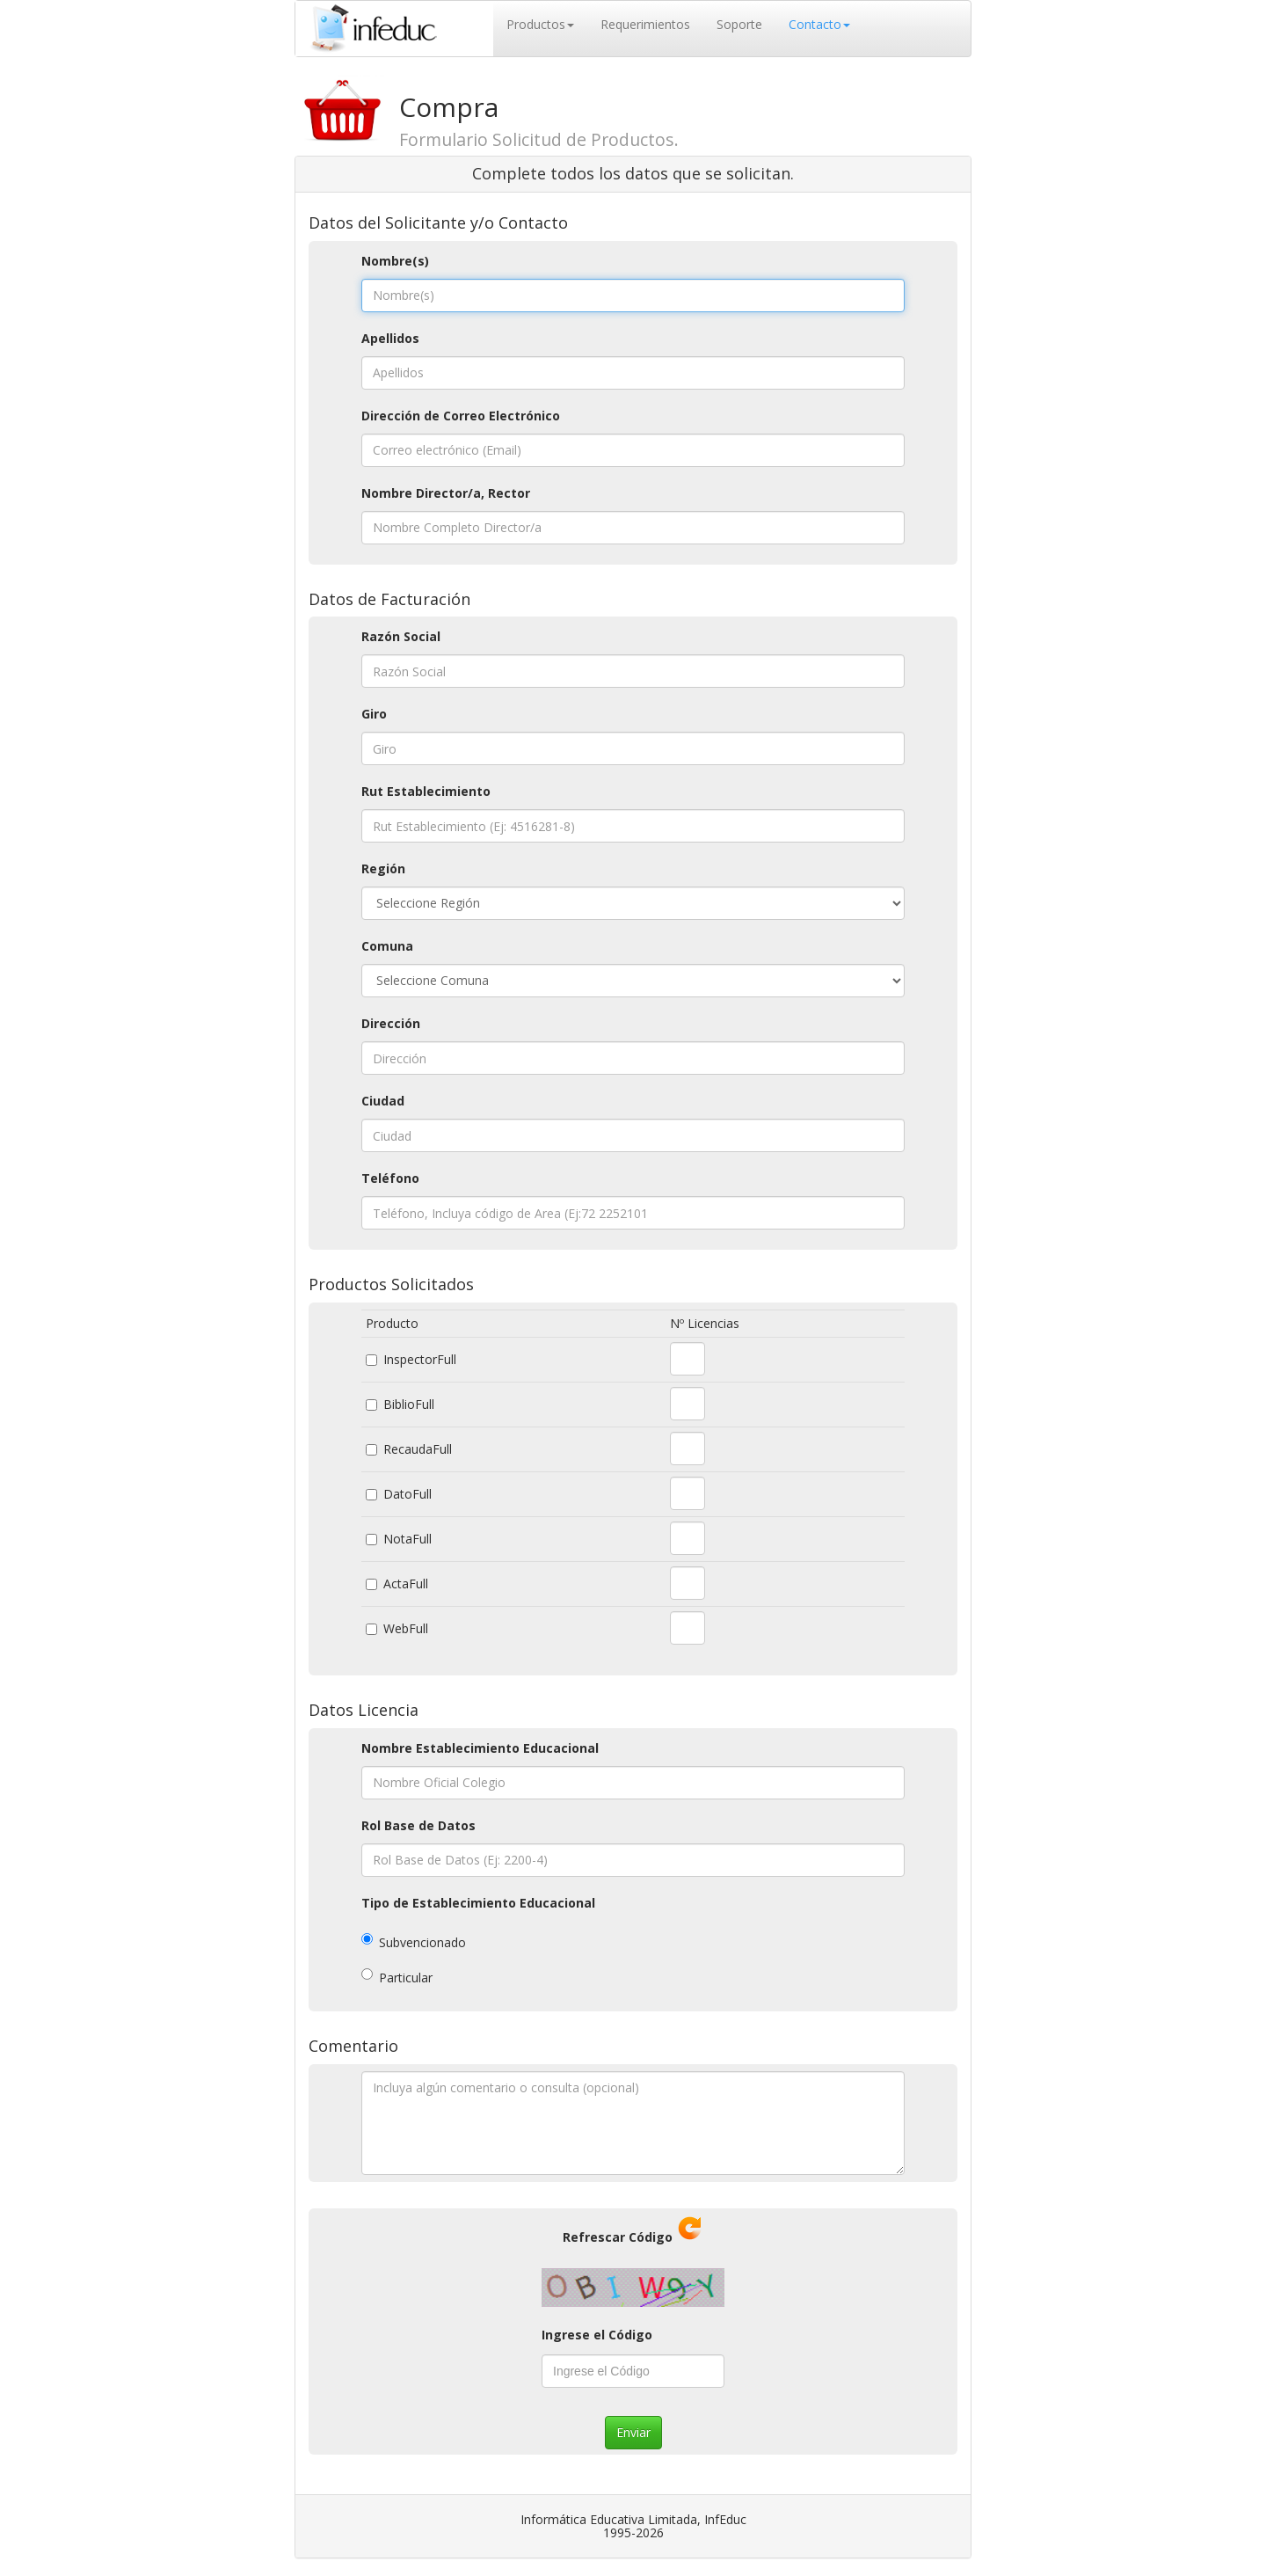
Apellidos (390, 338)
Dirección (390, 1023)
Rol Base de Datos (418, 1825)
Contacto (819, 24)
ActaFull (405, 1583)
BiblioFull (408, 1404)
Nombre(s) (395, 260)
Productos (540, 24)
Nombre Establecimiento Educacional (480, 1748)
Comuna (387, 946)
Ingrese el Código (597, 2334)
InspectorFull (419, 1359)
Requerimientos (645, 24)
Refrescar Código (618, 2237)
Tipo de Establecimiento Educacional (478, 1902)
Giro (374, 713)
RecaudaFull (417, 1449)
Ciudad (382, 1100)
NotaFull (407, 1538)
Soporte (739, 24)
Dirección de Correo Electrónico (460, 415)
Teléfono (390, 1178)
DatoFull (407, 1493)
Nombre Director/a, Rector (445, 493)
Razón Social (400, 636)
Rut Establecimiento (426, 791)
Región (383, 868)
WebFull (405, 1628)
